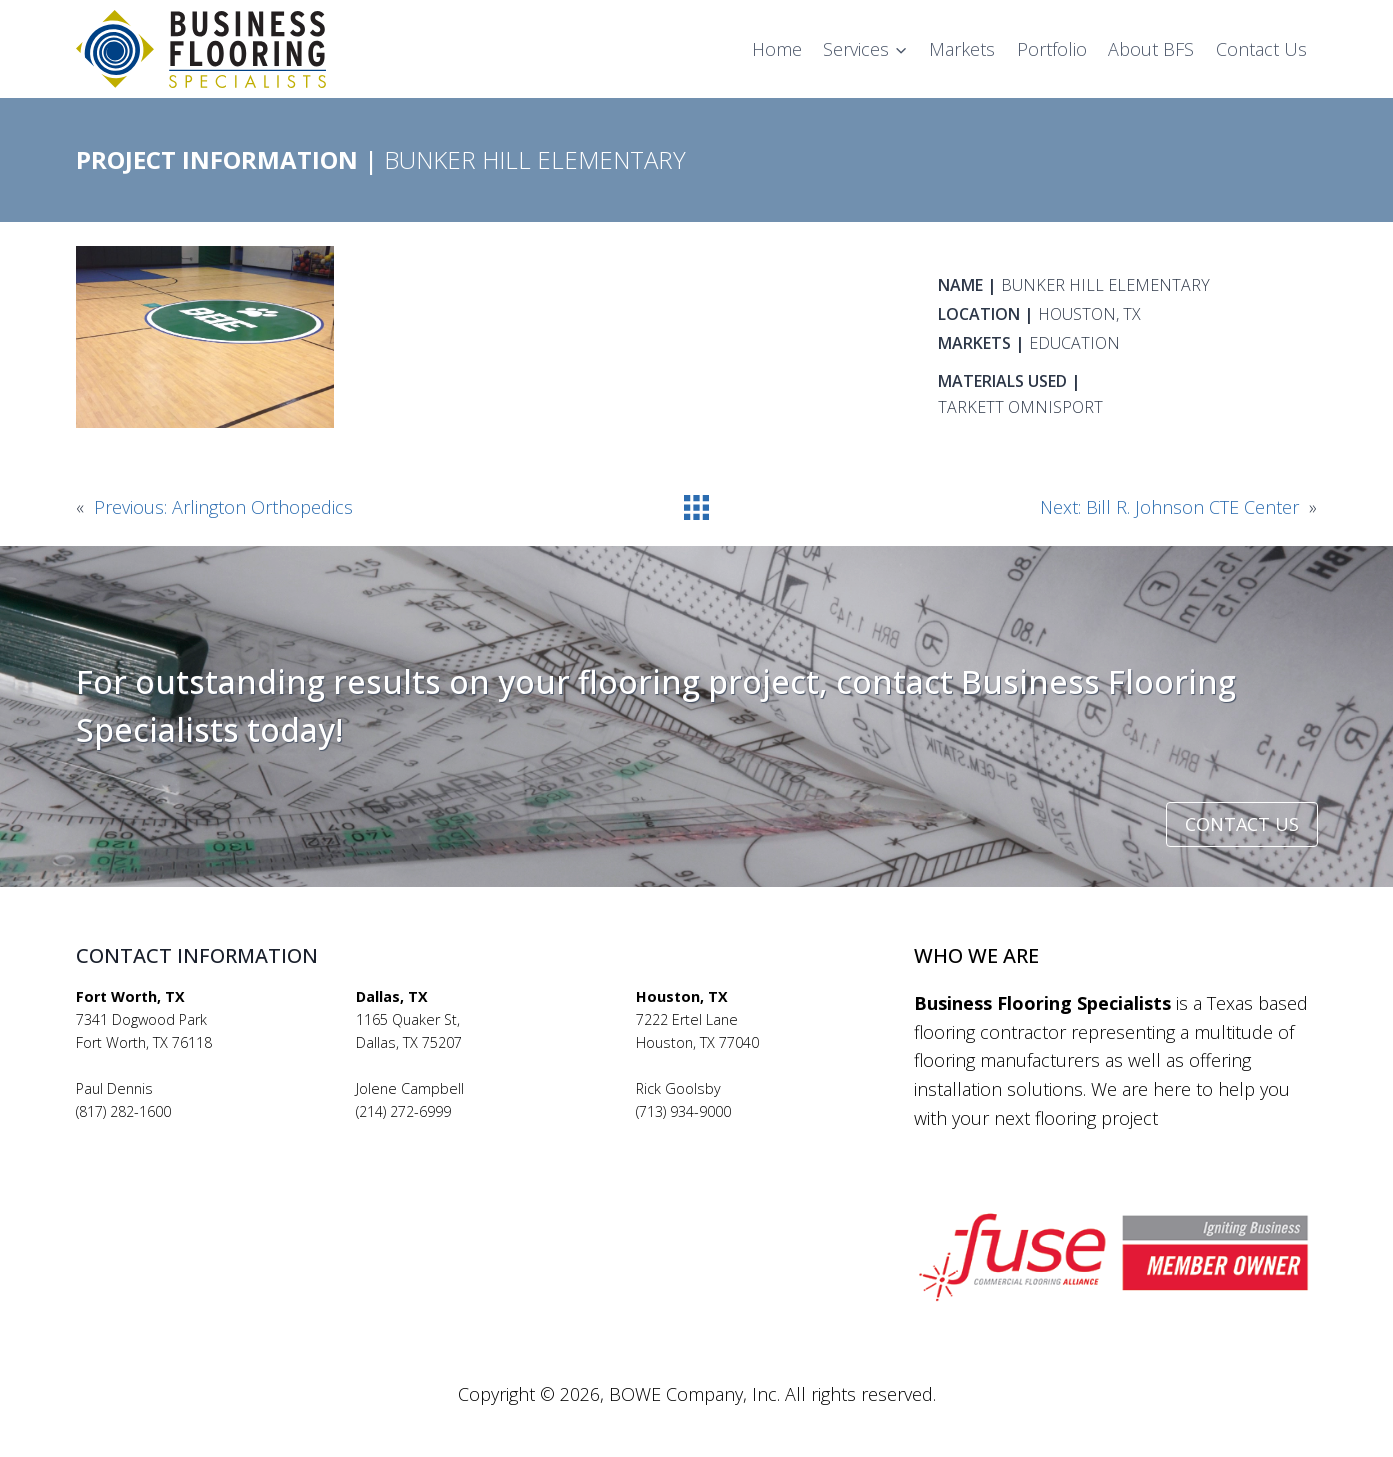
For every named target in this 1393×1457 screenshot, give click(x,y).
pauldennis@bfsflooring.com (170, 1134)
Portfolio (1052, 49)
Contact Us (1261, 49)
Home (777, 49)
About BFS (1151, 49)
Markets (962, 49)
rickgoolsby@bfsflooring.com (731, 1134)
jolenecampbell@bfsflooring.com (465, 1134)
